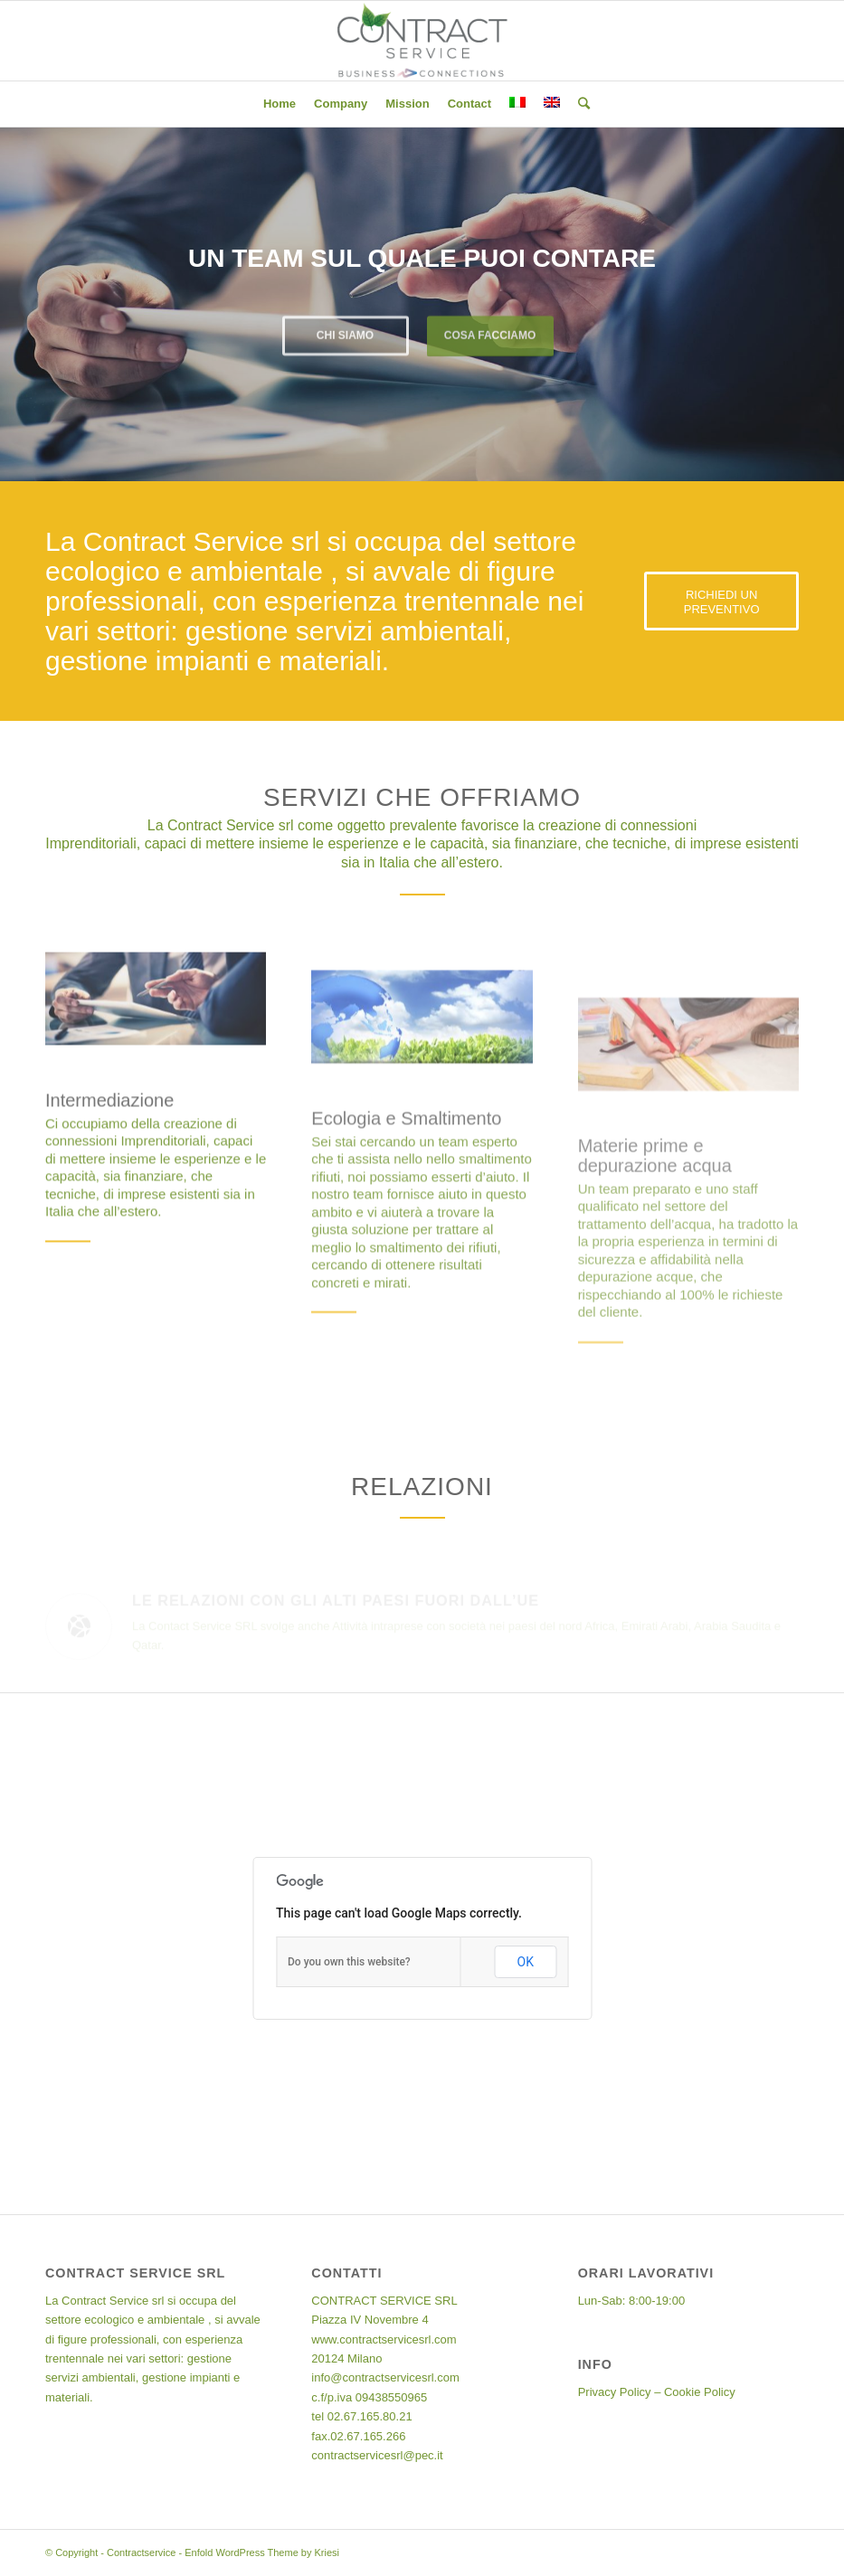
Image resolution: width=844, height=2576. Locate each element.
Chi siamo (345, 333)
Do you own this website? (349, 1962)
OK (525, 1962)
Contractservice (141, 2552)
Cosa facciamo (490, 333)
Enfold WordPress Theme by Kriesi (262, 2552)
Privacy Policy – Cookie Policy (656, 2392)
